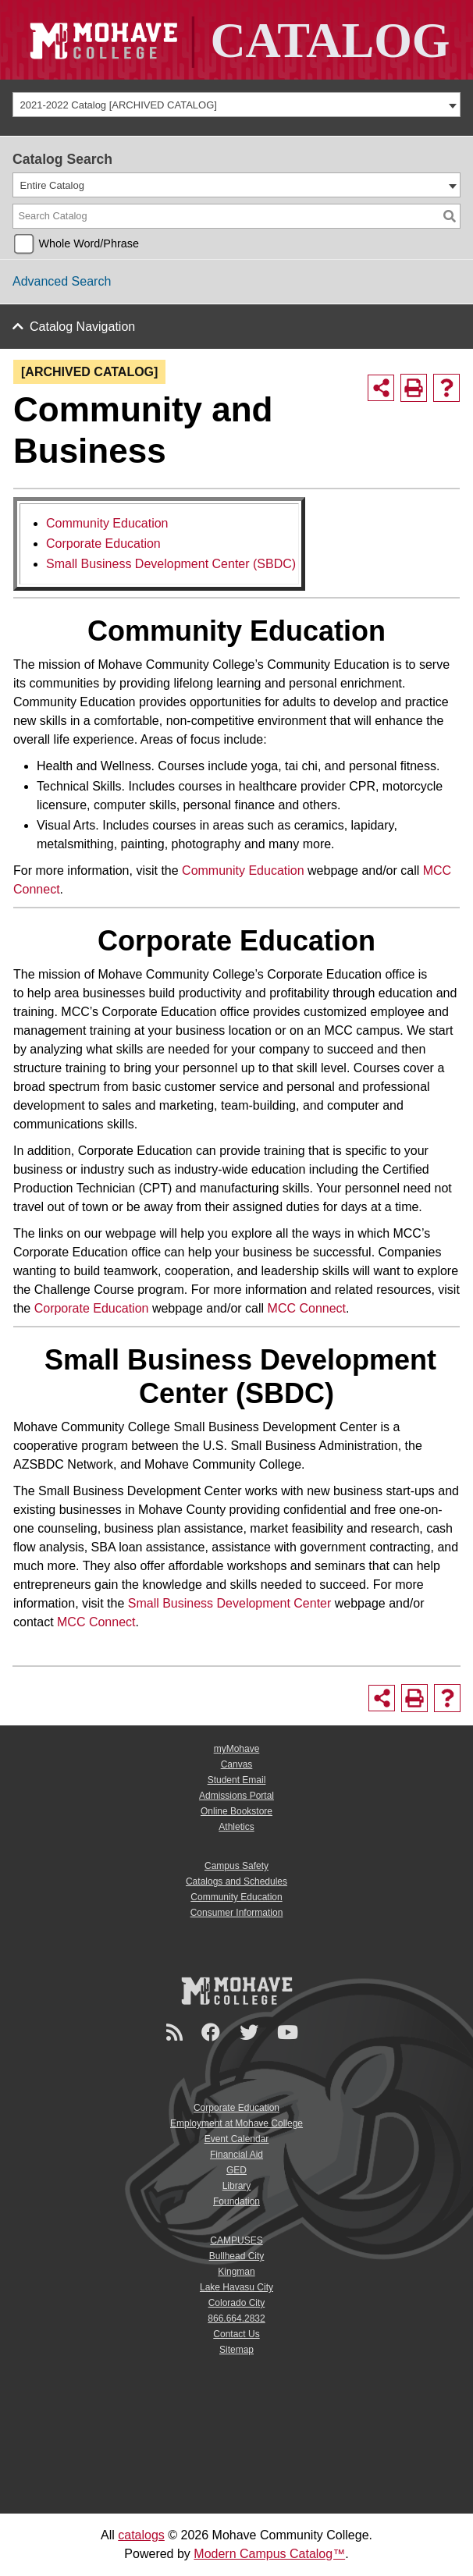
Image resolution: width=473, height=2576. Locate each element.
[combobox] (236, 104)
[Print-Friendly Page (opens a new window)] (413, 388)
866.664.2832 (236, 2318)
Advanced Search (61, 281)
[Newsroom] (176, 2032)
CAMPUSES (236, 2240)
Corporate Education (103, 543)
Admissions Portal (236, 1795)
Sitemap (236, 2349)
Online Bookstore (236, 1811)
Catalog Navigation (82, 326)
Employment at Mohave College (236, 2123)
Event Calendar (236, 2139)
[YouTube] (290, 2032)
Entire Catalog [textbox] (52, 185)
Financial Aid (236, 2154)
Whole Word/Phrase (88, 243)
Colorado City (236, 2302)
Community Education (107, 523)
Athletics (236, 1826)
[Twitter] (251, 2032)
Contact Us (236, 2334)
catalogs (141, 2535)
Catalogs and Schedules (236, 1881)
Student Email (237, 1780)
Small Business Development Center (230, 1603)
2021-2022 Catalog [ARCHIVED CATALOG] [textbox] (118, 105)
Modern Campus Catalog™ (269, 2553)
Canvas (237, 1764)
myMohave (237, 1748)
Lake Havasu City (236, 2287)
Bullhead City (237, 2256)
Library (236, 2185)
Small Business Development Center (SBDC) (171, 563)
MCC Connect (307, 1308)
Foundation (236, 2201)
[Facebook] (213, 2032)
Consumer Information (236, 1912)
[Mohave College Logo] (236, 1990)
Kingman (236, 2271)
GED (236, 2170)
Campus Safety (236, 1865)
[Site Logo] (236, 40)
